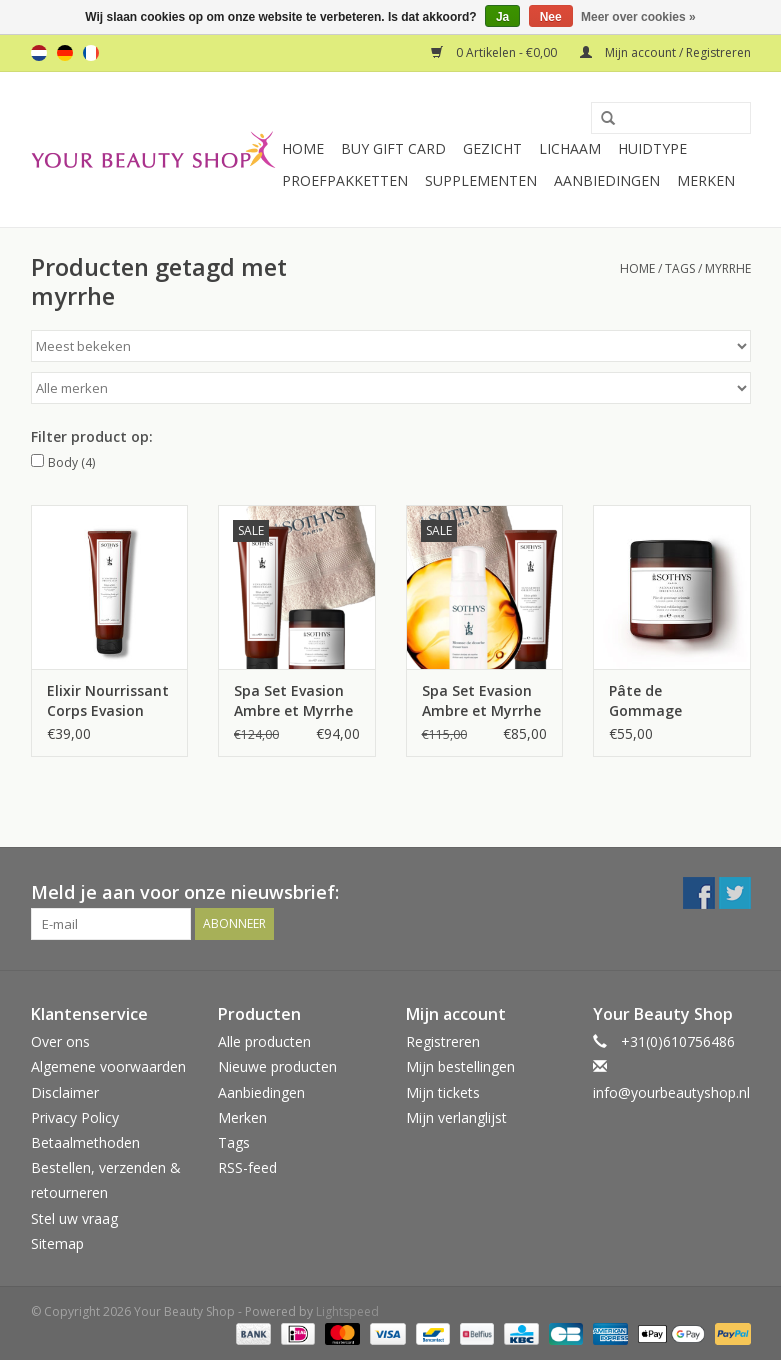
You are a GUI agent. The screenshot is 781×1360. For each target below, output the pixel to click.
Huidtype (652, 148)
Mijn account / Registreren (665, 52)
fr (91, 53)
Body (71, 462)
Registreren (443, 1041)
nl (39, 53)
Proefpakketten (345, 180)
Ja (502, 17)
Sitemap (57, 1243)
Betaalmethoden (85, 1142)
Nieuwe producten (277, 1066)
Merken (706, 180)
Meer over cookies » (638, 17)
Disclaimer (65, 1092)
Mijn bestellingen (460, 1066)
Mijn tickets (443, 1092)
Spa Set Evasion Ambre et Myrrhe (293, 700)
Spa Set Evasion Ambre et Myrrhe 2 (481, 701)
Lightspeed (347, 1311)
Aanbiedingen (607, 180)
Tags (680, 268)
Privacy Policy (75, 1117)
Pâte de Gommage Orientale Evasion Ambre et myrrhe (670, 701)
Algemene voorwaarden (108, 1066)
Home (303, 148)
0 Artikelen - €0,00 (495, 52)
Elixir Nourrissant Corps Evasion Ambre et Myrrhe (108, 701)
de (65, 53)
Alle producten (264, 1041)
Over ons (60, 1041)
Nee (551, 17)
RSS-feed (247, 1167)
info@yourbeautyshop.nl (671, 1092)
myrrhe (728, 268)
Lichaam (570, 148)
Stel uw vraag (74, 1218)
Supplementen (481, 180)
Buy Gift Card (393, 148)
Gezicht (492, 148)
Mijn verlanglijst (456, 1117)
